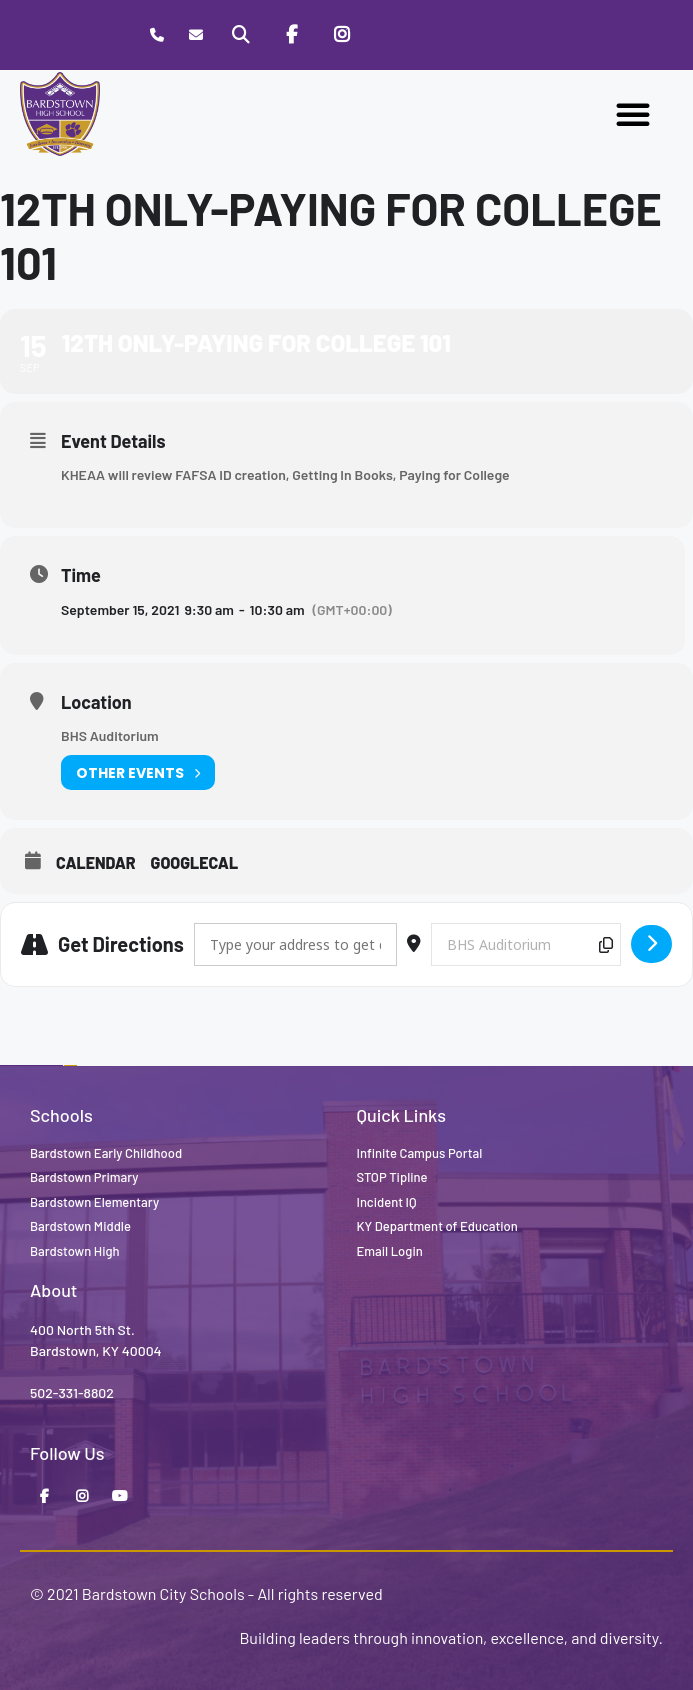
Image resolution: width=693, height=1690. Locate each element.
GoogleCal (195, 862)
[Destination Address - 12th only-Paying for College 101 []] (526, 944)
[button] (633, 114)
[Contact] (196, 35)
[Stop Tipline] (392, 35)
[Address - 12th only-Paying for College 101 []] (295, 944)
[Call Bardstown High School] (157, 35)
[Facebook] (291, 35)
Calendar (96, 862)
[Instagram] (342, 35)
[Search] (241, 35)
